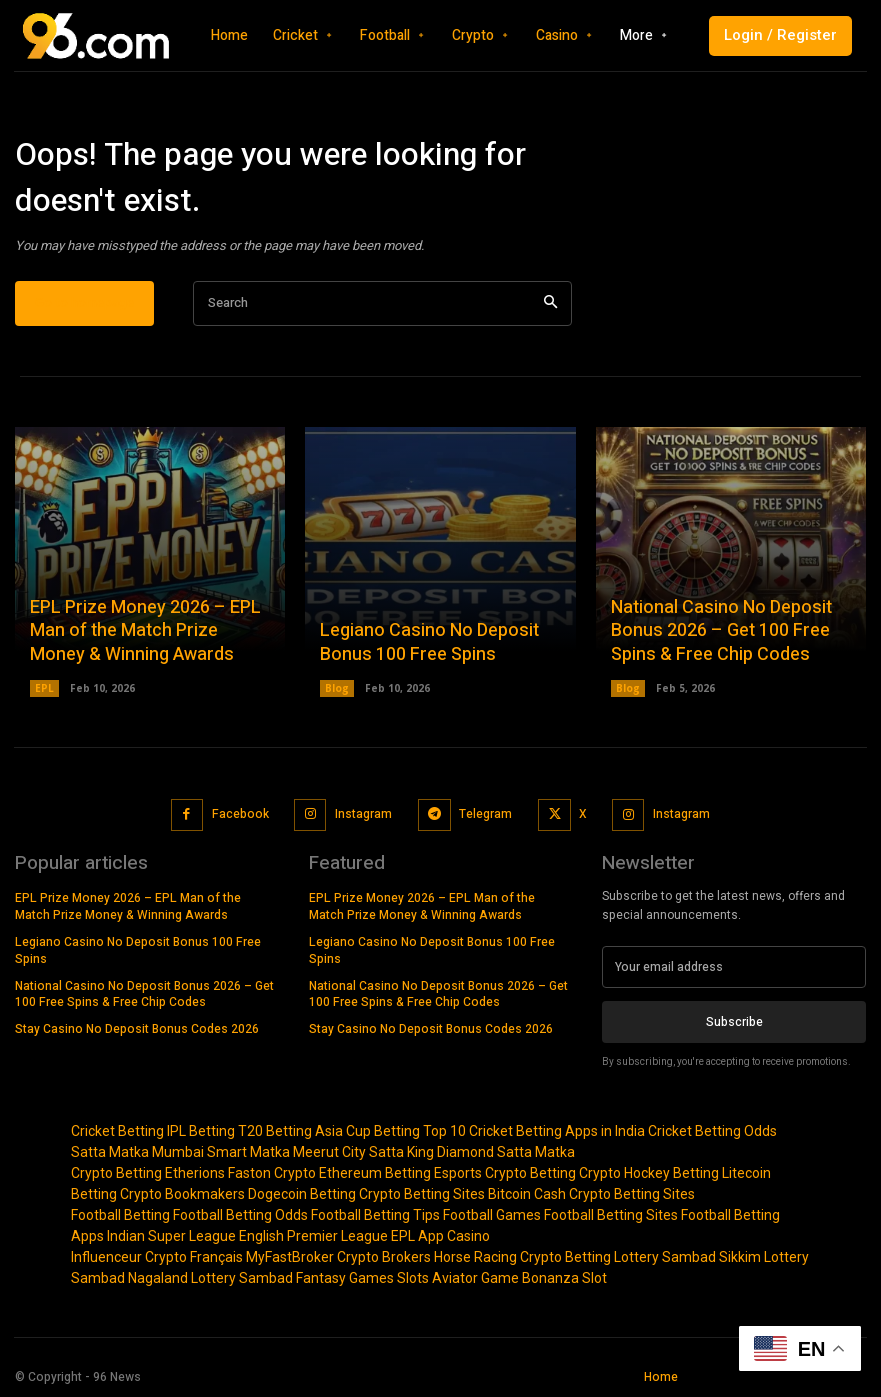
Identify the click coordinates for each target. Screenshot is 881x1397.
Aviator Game (475, 1278)
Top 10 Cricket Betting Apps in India (534, 1131)
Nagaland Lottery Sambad (210, 1278)
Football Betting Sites (611, 1215)
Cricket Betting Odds (712, 1131)
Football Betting (120, 1215)
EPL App (417, 1236)
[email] (734, 967)
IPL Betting (201, 1131)
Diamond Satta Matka (506, 1152)
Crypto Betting (116, 1173)
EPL (44, 688)
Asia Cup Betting (367, 1131)
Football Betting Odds (240, 1215)
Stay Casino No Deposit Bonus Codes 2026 (137, 1029)
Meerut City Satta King (363, 1152)
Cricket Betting (117, 1131)
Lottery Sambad (665, 1257)
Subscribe (734, 1021)
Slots (413, 1278)
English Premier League (313, 1236)
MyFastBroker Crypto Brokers (338, 1257)
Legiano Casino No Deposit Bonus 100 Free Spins (429, 642)
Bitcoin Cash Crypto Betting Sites (591, 1194)
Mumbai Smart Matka (221, 1152)
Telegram (485, 813)
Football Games (492, 1215)
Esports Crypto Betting (505, 1173)
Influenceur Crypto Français (157, 1257)
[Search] (550, 303)
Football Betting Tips (375, 1215)
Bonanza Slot (564, 1278)
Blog (337, 688)
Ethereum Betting (375, 1173)
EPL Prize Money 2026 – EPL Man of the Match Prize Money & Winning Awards (145, 631)
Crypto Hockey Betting (649, 1173)
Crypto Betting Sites (422, 1194)
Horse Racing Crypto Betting (522, 1257)
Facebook (240, 813)
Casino (468, 1236)
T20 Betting (275, 1131)
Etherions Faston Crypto (240, 1173)
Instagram (363, 813)
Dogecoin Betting (302, 1194)
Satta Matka (110, 1152)
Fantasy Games (345, 1278)
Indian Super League (171, 1236)
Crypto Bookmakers (182, 1194)
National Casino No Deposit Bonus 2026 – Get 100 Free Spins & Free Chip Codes (721, 631)
